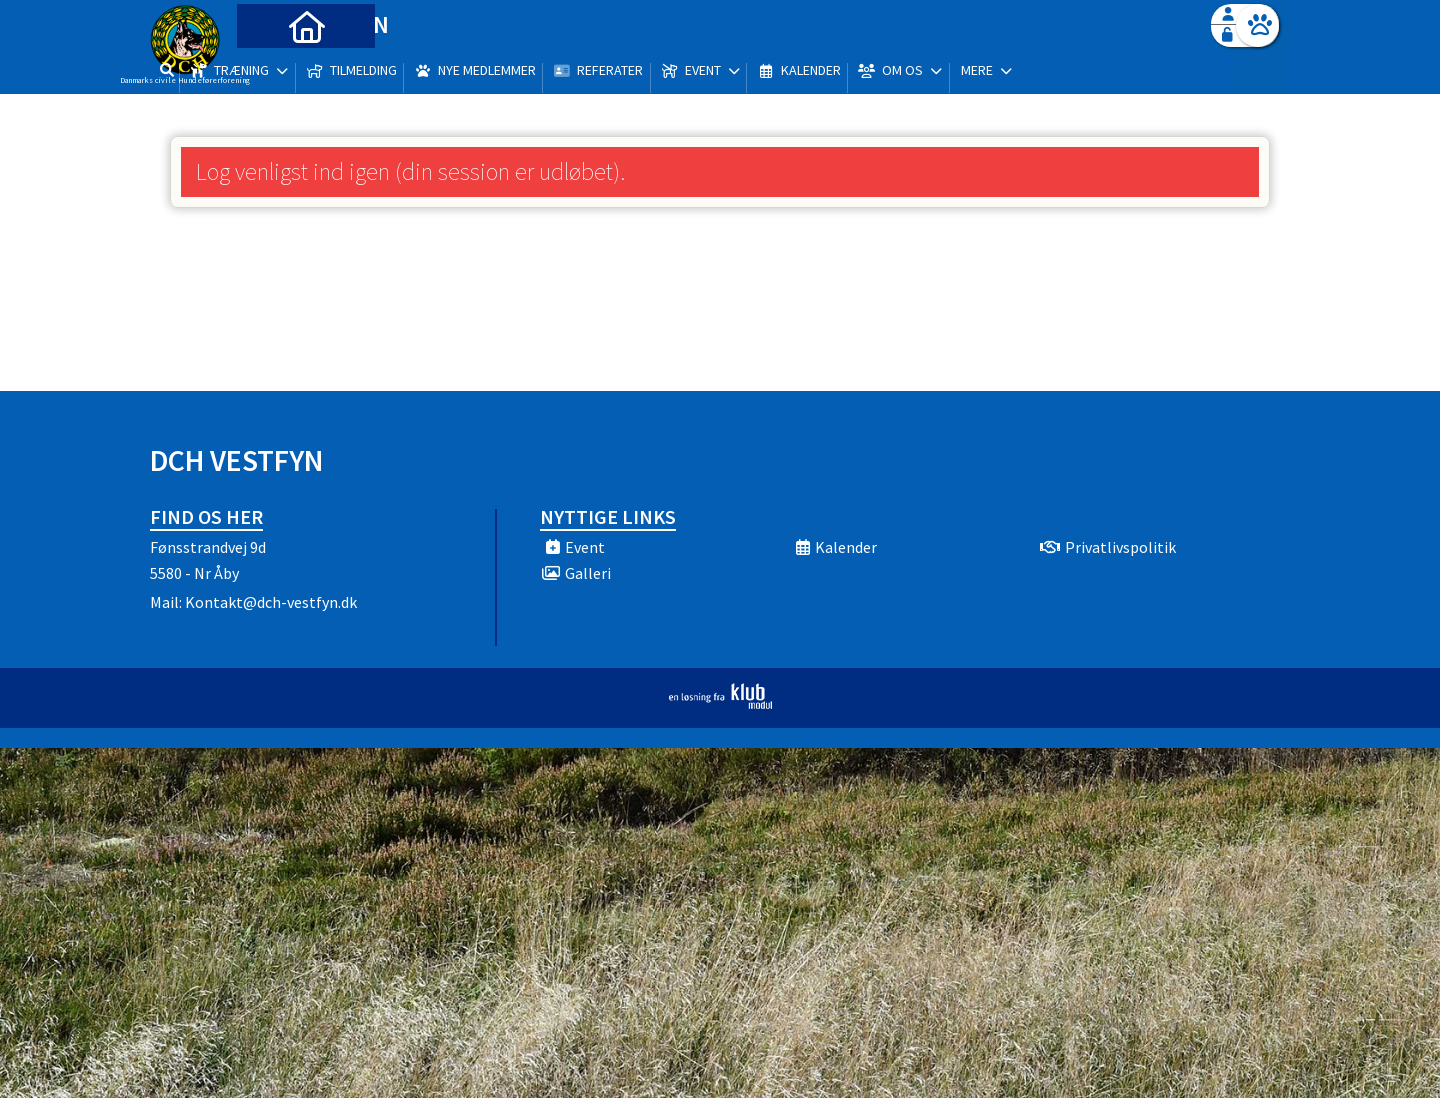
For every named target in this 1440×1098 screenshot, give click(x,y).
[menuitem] (275, 67)
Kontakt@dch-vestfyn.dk (271, 602)
